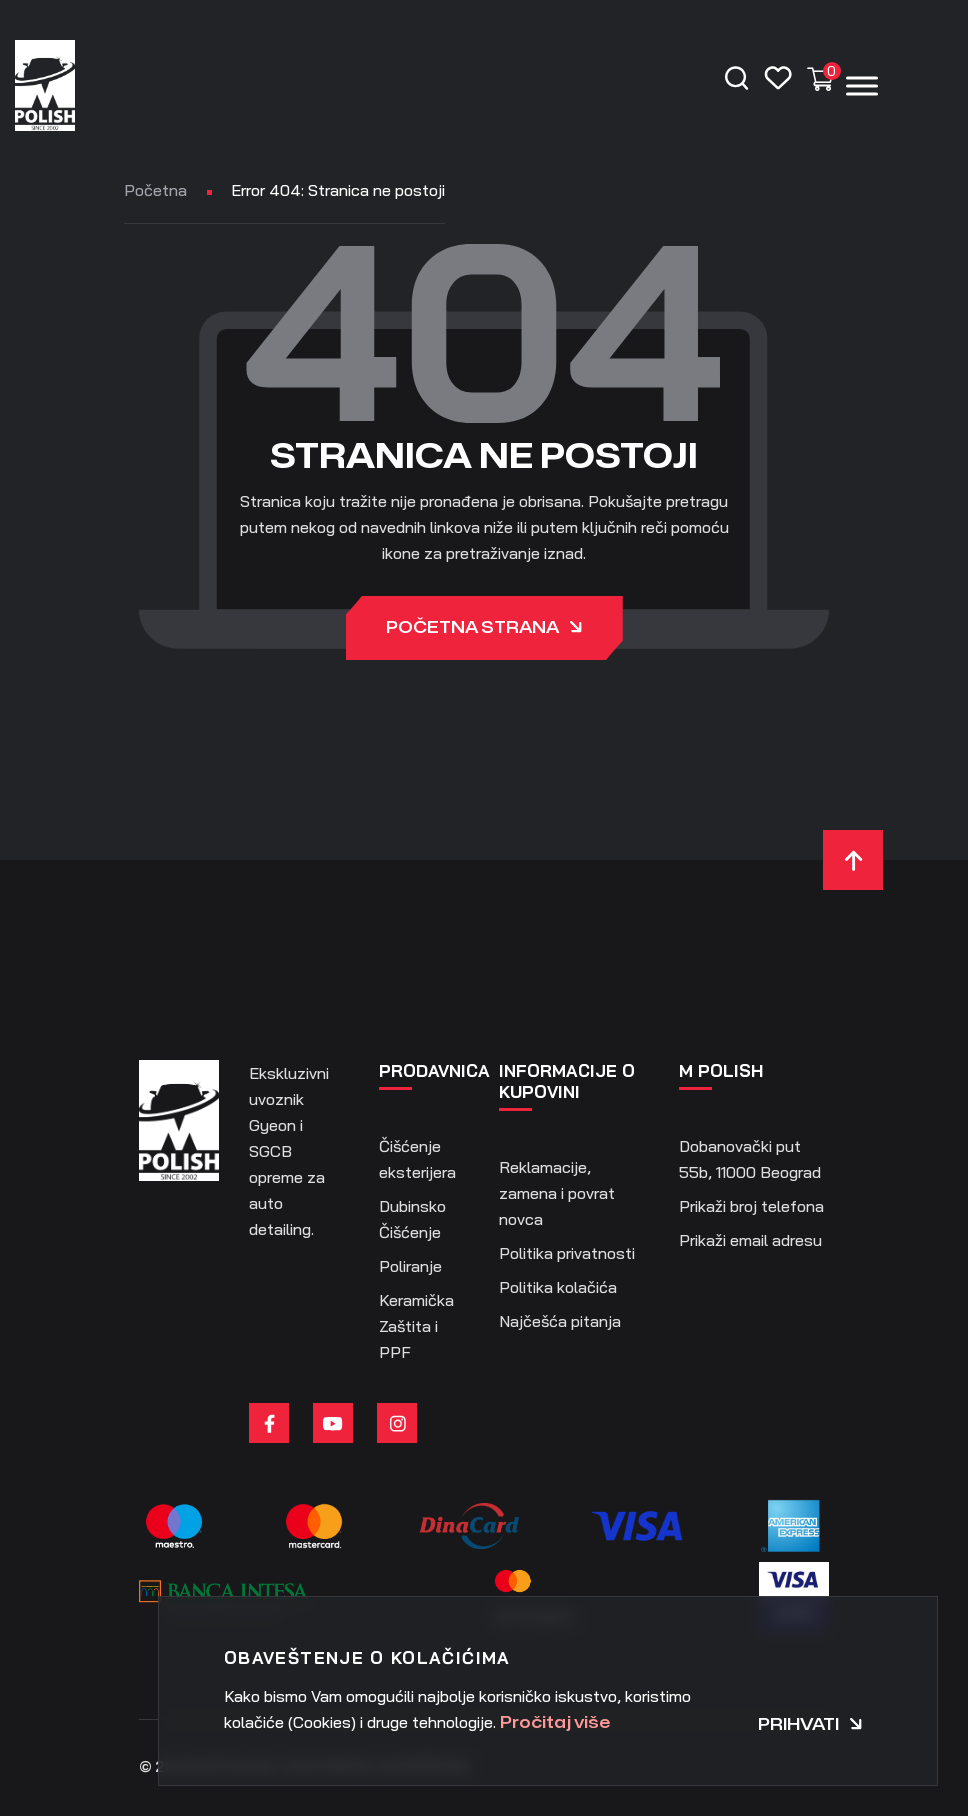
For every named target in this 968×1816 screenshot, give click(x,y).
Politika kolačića (558, 1287)
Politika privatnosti (567, 1253)
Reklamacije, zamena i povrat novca (557, 1193)
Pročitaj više (555, 1723)
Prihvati (810, 1725)
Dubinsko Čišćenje (412, 1219)
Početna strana (484, 629)
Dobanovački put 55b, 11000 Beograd (750, 1159)
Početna (155, 190)
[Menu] (862, 85)
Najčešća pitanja (560, 1321)
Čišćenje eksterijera (417, 1159)
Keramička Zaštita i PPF (416, 1326)
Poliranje (410, 1266)
